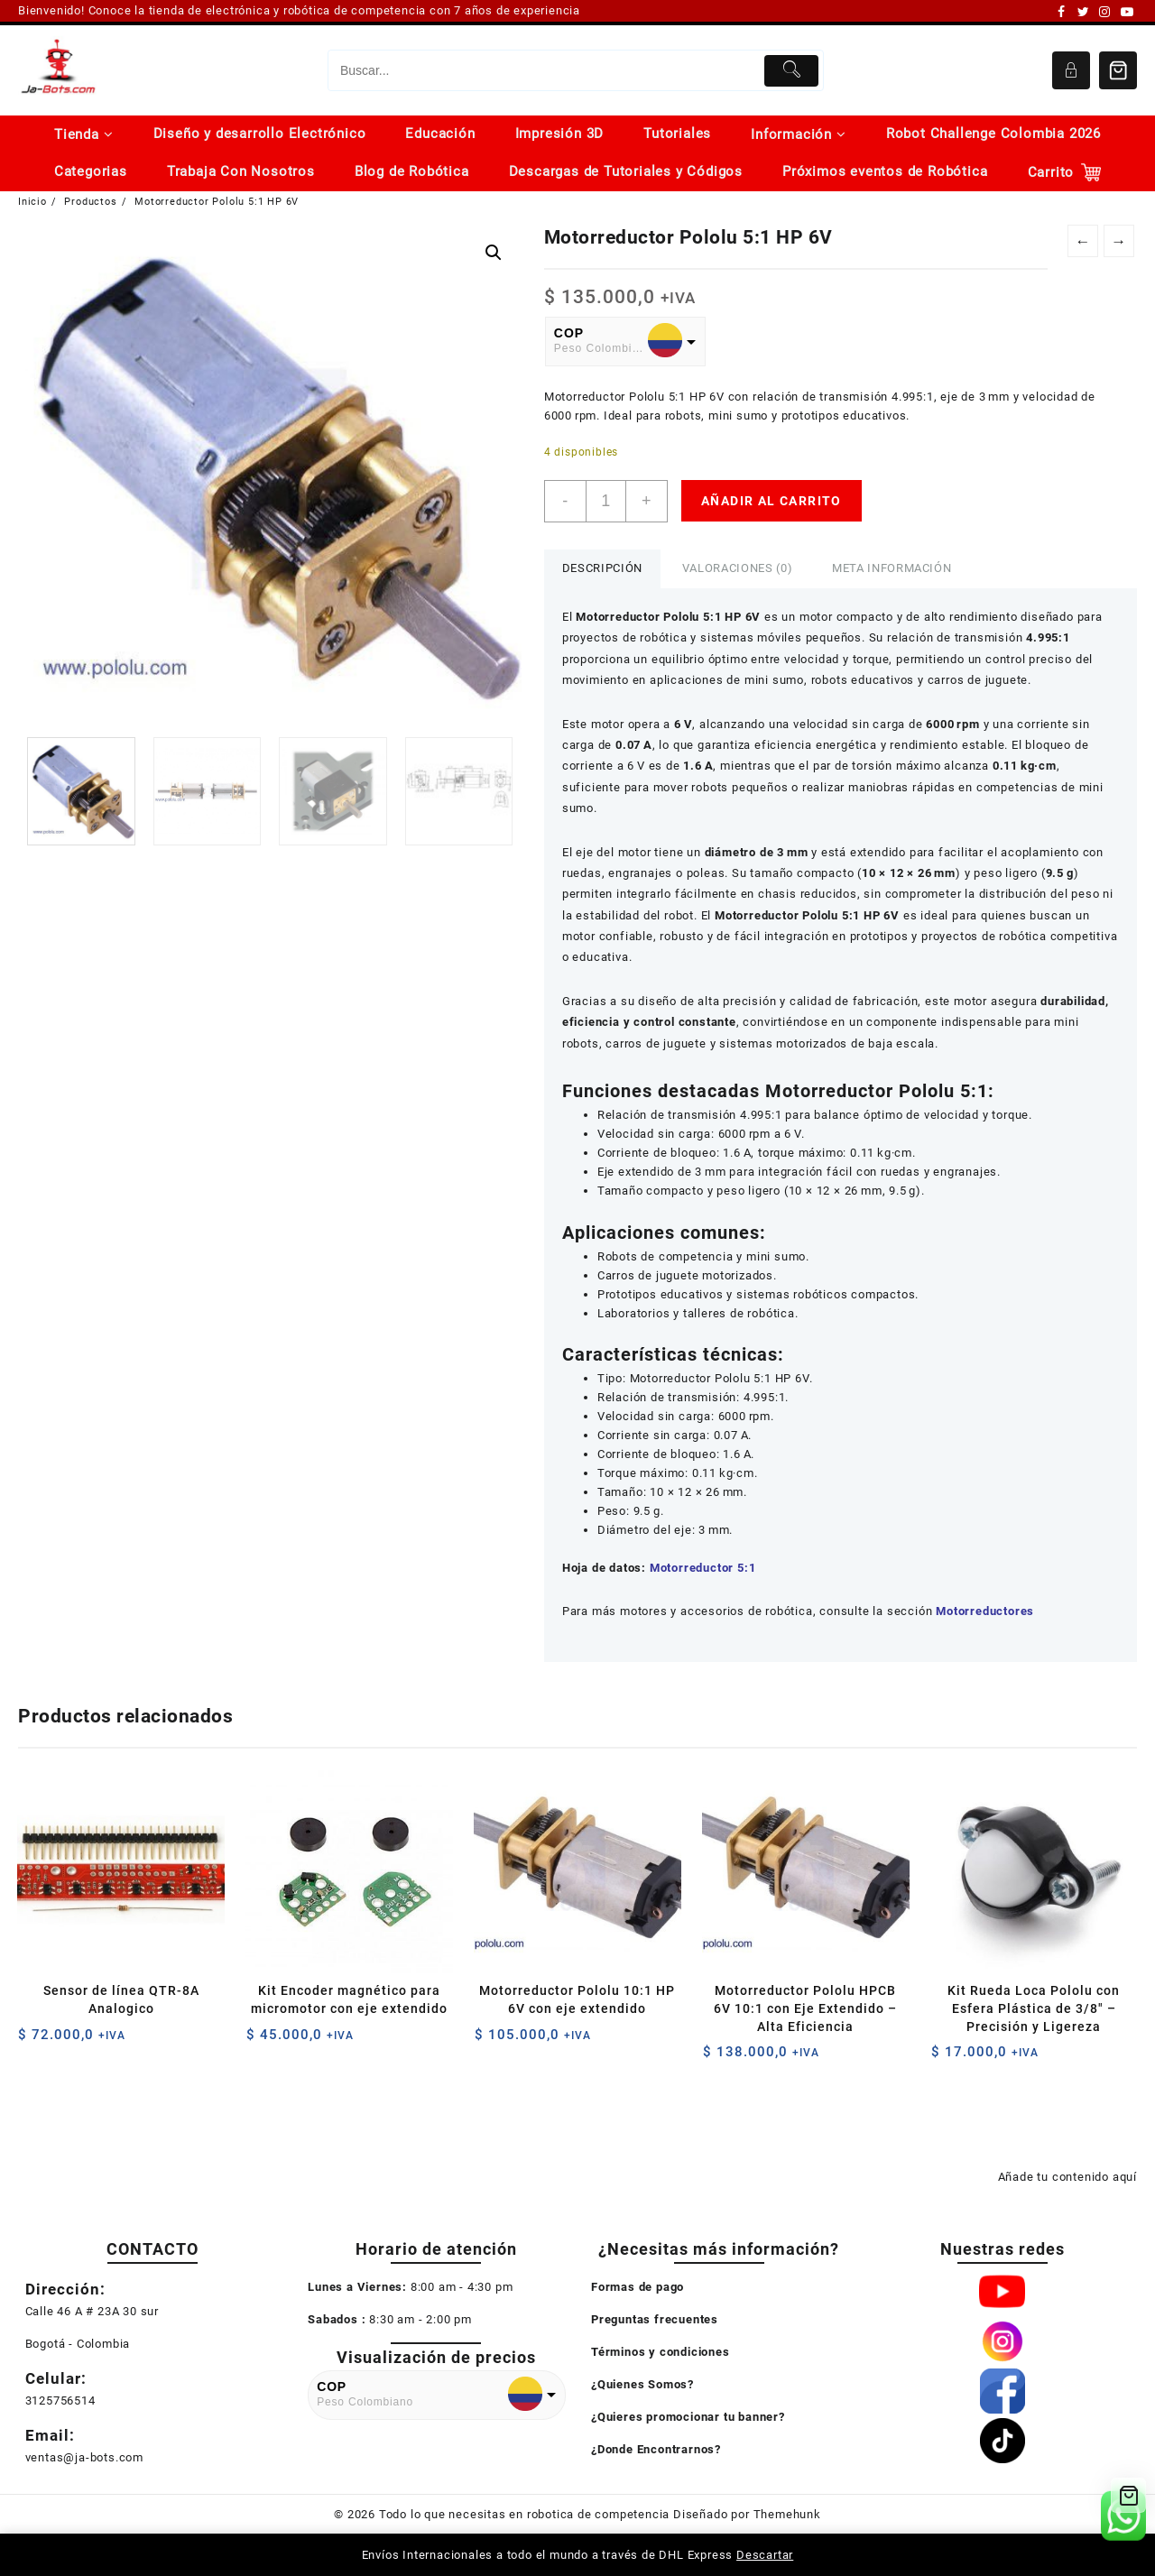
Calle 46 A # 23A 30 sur (92, 2311)
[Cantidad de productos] (606, 501)
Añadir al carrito (771, 501)
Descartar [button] (764, 2555)
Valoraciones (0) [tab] (737, 568)
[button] (493, 252)
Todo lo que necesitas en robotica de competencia (524, 2514)
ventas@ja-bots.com (84, 2457)
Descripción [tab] (602, 568)
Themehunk (787, 2514)
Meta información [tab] (891, 568)
